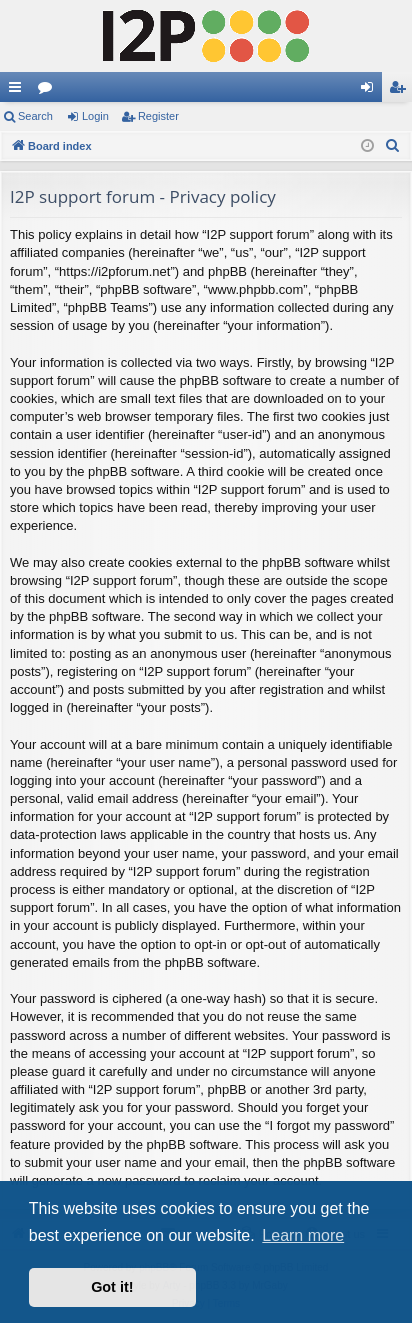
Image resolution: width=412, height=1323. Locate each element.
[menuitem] (393, 146)
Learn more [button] (303, 1235)
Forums (49, 91)
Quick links (19, 91)
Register (158, 116)
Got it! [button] (112, 1287)
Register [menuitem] (401, 91)
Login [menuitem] (371, 91)
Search (35, 116)
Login (95, 116)
